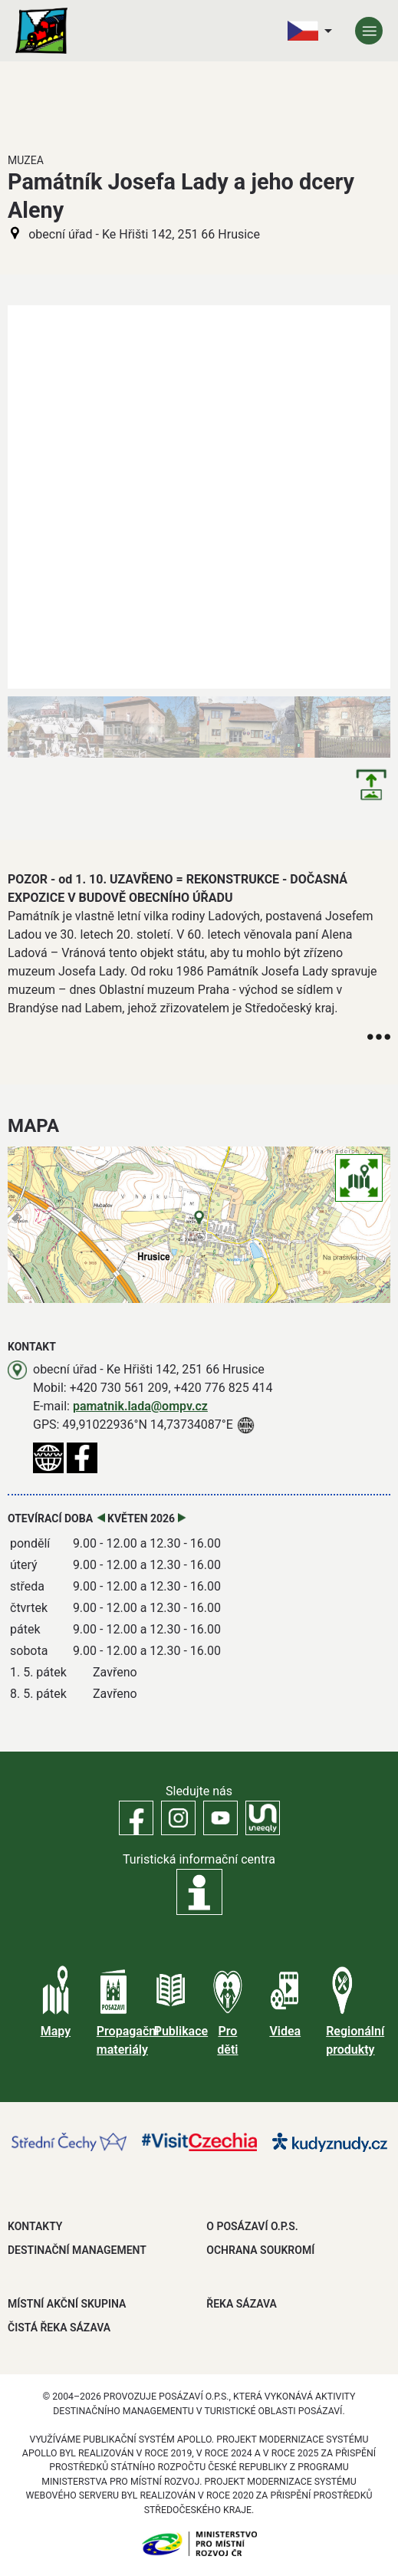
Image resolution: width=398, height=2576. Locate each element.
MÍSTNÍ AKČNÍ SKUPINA (67, 2304)
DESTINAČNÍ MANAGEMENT (77, 2250)
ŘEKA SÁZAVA (241, 2304)
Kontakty (35, 2226)
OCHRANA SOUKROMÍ (260, 2250)
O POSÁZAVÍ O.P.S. (252, 2226)
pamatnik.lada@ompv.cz (140, 1406)
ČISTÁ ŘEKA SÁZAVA (59, 2327)
